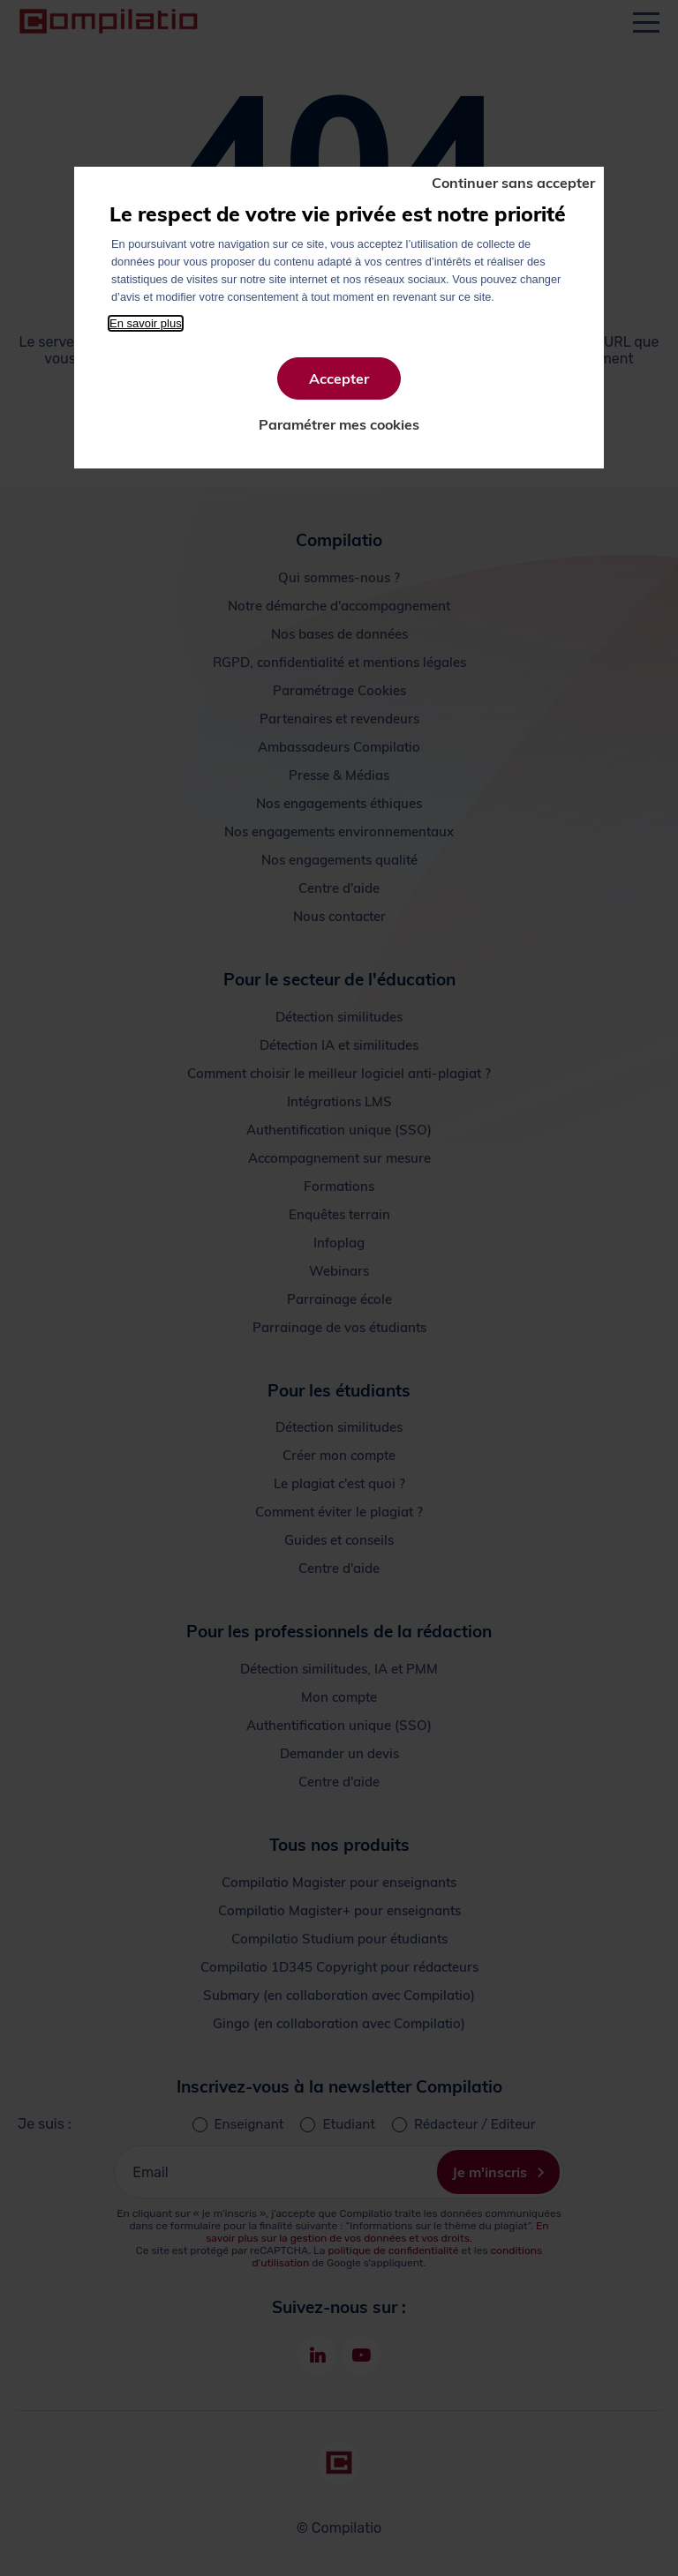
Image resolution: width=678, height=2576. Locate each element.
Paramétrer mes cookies (339, 424)
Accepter (339, 378)
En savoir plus (145, 323)
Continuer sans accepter (513, 183)
